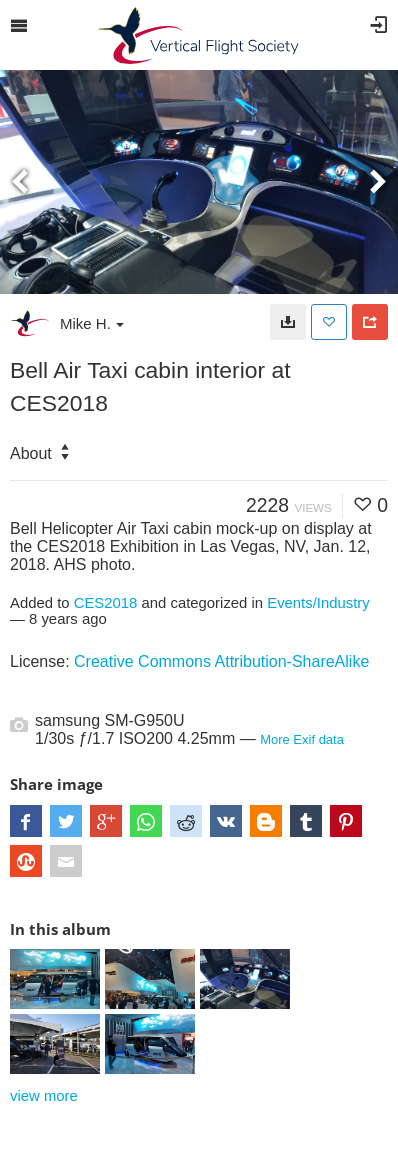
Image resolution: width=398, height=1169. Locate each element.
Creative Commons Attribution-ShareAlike (221, 661)
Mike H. (92, 323)
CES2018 (106, 603)
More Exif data (302, 739)
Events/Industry (318, 603)
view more (44, 1096)
